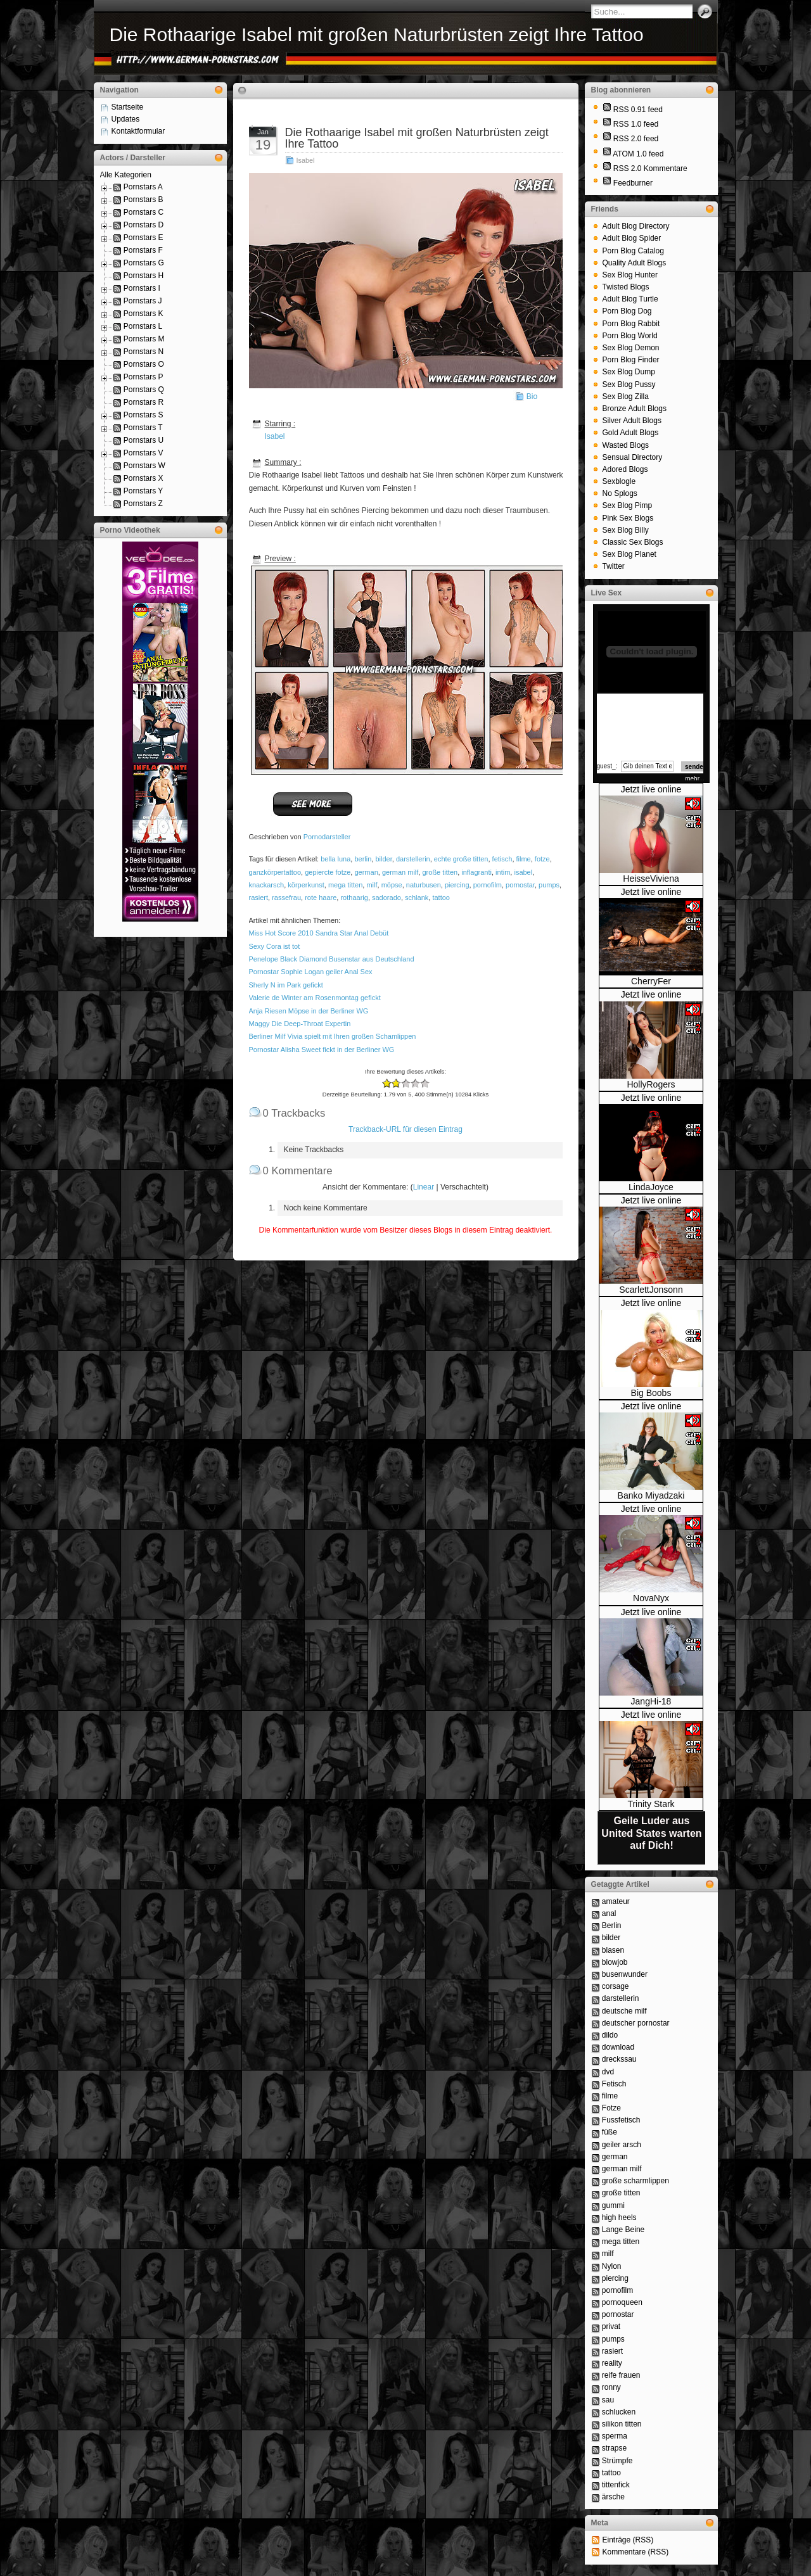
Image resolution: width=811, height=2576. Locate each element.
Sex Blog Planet (629, 554)
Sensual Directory (633, 457)
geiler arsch (621, 2144)
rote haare (320, 897)
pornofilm (487, 885)
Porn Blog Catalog (633, 250)
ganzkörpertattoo (275, 872)
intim (502, 872)
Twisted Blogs (626, 286)
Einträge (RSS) (628, 2539)
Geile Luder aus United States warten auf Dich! (651, 1832)
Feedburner (633, 183)
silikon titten (622, 2424)
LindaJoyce (651, 1187)
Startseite (128, 107)
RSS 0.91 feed (638, 109)
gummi (613, 2205)
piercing (457, 885)
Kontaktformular (138, 131)
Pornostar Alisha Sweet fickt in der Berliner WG (322, 1049)
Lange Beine (623, 2229)
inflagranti (476, 872)
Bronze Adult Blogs (635, 408)
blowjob (615, 1962)
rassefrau (286, 897)
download (618, 2047)
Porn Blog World (630, 335)
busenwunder (625, 1974)
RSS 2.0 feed (635, 138)
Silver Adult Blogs (632, 420)
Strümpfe (617, 2460)
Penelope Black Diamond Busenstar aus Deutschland (331, 959)
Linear (423, 1187)
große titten (439, 872)
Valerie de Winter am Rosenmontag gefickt (315, 997)
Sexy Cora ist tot (274, 946)
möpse (391, 885)
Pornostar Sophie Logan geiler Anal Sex (311, 971)
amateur (616, 1901)
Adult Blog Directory (636, 226)
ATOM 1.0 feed (638, 153)
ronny (611, 2387)
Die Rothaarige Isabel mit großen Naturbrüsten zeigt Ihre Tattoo (377, 34)
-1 (391, 1083)
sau (608, 2399)
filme (523, 859)
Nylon (612, 2266)
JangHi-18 (651, 1701)
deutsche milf (624, 2011)
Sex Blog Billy (626, 530)
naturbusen (423, 885)
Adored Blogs (625, 469)
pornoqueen (622, 2302)
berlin (362, 859)
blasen (613, 1950)
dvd (608, 2071)
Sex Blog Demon (631, 347)
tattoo (441, 897)
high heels (619, 2217)
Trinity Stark (650, 1804)
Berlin (612, 1925)
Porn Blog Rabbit (631, 323)
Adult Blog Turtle (630, 299)
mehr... (695, 778)
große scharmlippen (635, 2180)
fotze (542, 859)
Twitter (614, 566)
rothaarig (353, 897)
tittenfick (616, 2484)
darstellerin (413, 859)
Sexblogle (619, 481)
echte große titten (461, 859)
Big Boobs (651, 1393)
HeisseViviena (651, 878)
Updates (126, 119)
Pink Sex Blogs (628, 518)
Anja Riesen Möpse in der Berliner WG (309, 1011)
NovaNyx (651, 1598)
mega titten (345, 885)
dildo (610, 2035)
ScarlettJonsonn (650, 1290)
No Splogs (620, 493)
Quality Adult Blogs (635, 262)
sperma (614, 2436)
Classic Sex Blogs (633, 542)
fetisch (502, 859)
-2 (387, 1083)
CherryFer (651, 981)
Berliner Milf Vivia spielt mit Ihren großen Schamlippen (332, 1036)
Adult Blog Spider (632, 238)
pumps (549, 885)
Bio (532, 396)
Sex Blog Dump (629, 371)
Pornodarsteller (327, 837)
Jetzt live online (651, 789)
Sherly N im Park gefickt (286, 985)
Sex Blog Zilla (626, 396)
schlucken (618, 2412)
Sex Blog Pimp (628, 505)
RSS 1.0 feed (635, 124)
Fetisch (614, 2083)
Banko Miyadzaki (651, 1495)
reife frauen (621, 2375)
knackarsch (266, 885)
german (366, 872)
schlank (416, 897)
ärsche (613, 2496)
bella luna (335, 859)
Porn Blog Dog (627, 311)
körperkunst (306, 885)
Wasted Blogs (626, 445)
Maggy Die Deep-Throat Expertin (300, 1023)
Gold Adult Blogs (631, 432)
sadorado (386, 897)
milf (371, 885)
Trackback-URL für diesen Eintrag (405, 1129)
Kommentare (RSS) (636, 2551)
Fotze (611, 2107)
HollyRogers (651, 1084)
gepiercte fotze (327, 872)
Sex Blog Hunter (630, 274)
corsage (615, 1986)
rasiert (259, 897)
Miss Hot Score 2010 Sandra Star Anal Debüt (319, 933)
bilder (383, 859)
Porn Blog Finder (631, 359)
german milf (400, 872)
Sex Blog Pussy (629, 384)
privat (611, 2326)
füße (609, 2132)
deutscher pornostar (636, 2023)
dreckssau (619, 2059)
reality (612, 2363)
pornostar (520, 885)
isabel (523, 872)
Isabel (306, 160)
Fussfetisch (621, 2120)
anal (609, 1913)
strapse (614, 2448)
